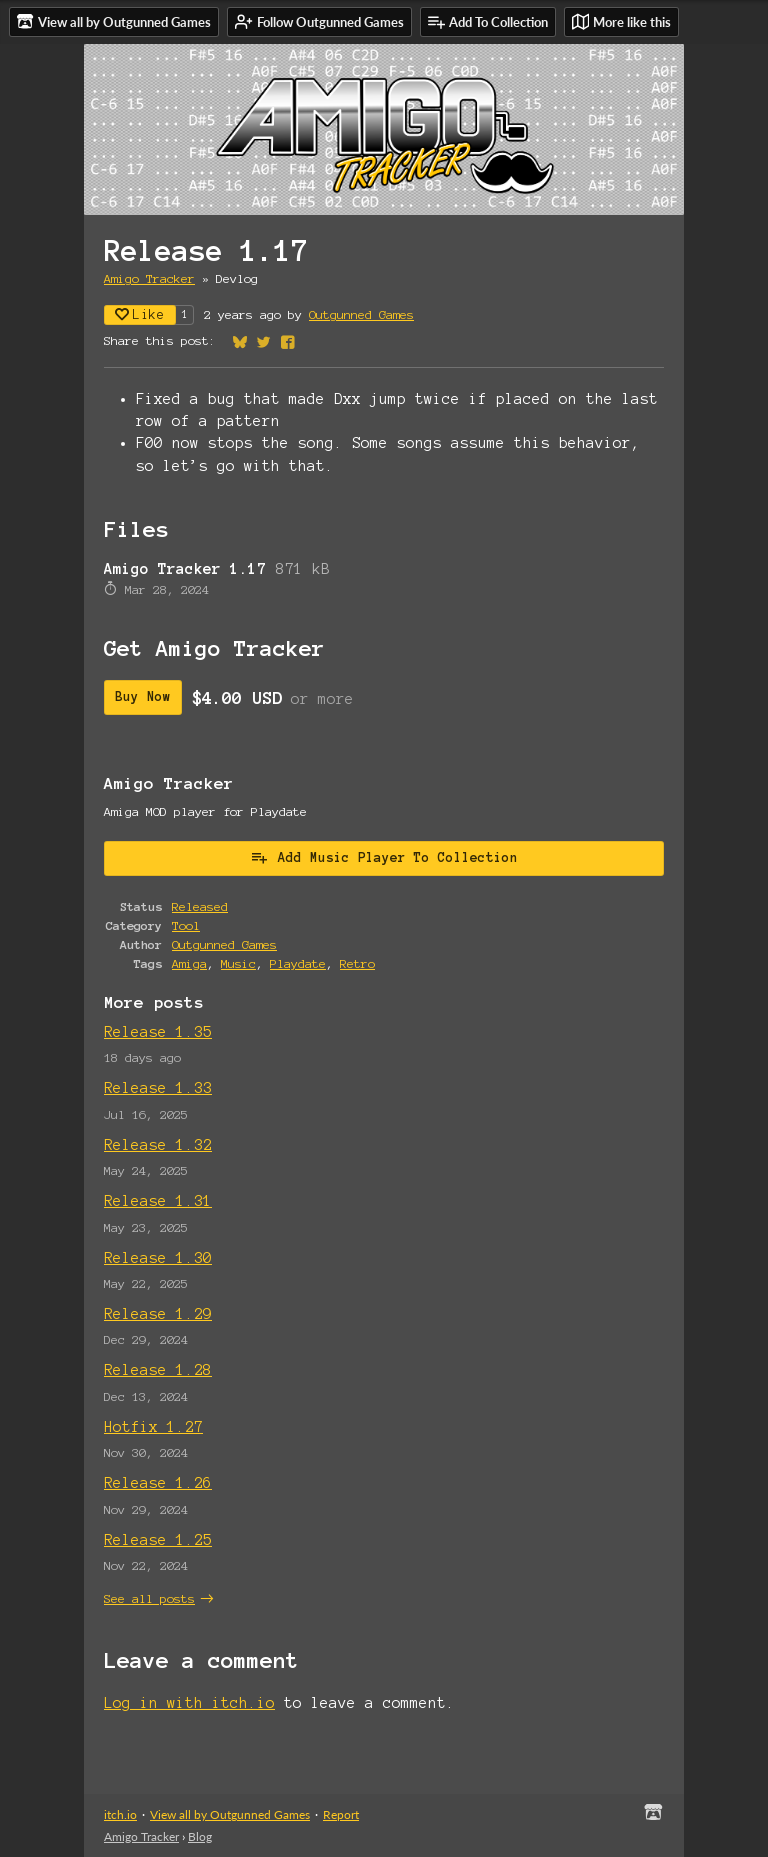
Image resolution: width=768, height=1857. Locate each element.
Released (200, 906)
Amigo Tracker (149, 278)
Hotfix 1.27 (153, 1427)
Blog (200, 1836)
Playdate (298, 963)
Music (238, 963)
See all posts (149, 1598)
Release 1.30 (158, 1258)
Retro (357, 963)
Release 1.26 (158, 1483)
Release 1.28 (158, 1370)
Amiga (189, 963)
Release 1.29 (158, 1314)
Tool (186, 925)
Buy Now (143, 697)
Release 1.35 (158, 1032)
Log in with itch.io (189, 1703)
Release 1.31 (158, 1201)
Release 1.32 (158, 1145)
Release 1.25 (158, 1540)
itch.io (120, 1814)
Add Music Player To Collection (384, 857)
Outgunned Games (361, 314)
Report (341, 1814)
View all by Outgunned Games (230, 1814)
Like (140, 314)
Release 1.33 (158, 1088)
